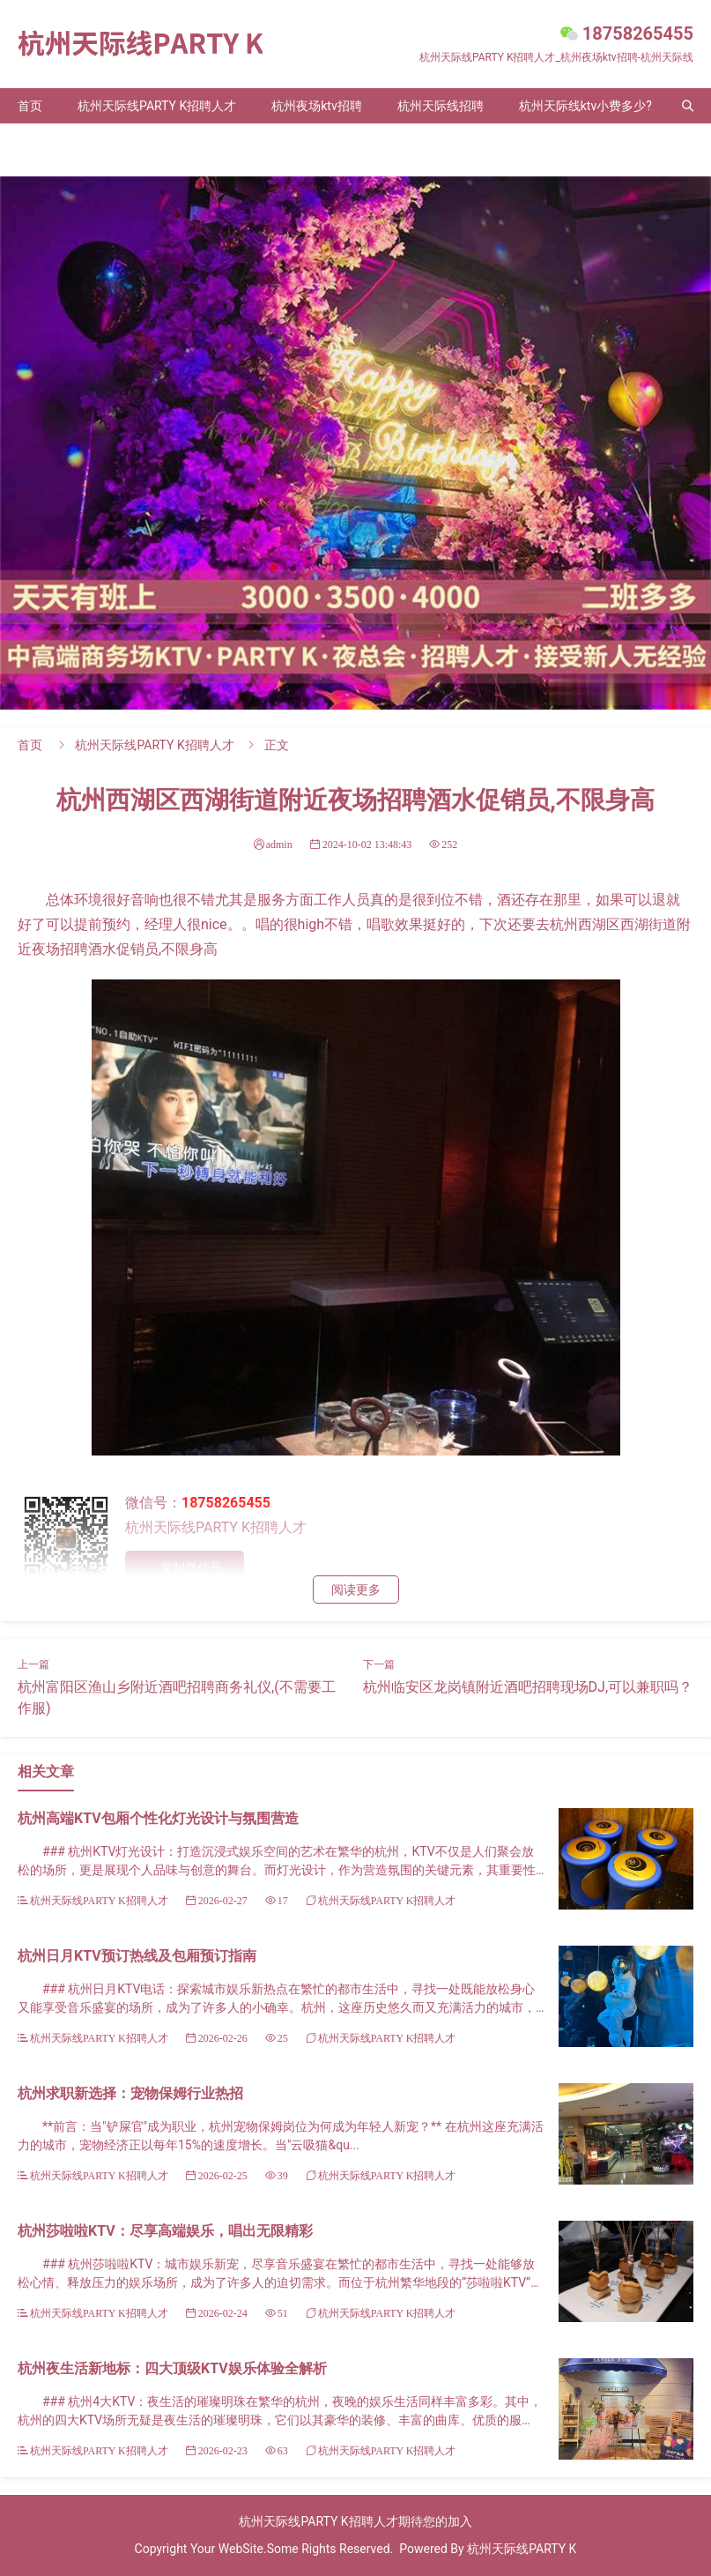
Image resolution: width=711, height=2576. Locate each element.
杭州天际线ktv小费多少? (585, 106)
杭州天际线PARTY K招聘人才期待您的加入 (355, 2521)
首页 (30, 106)
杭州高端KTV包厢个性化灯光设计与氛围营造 (158, 1818)
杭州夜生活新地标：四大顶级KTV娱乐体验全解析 (172, 2368)
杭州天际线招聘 (440, 106)
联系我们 (127, 141)
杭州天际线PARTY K (521, 2549)
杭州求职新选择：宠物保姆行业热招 (130, 2093)
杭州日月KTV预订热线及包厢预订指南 (137, 1955)
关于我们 (42, 141)
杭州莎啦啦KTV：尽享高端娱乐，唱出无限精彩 (165, 2230)
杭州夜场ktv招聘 (316, 106)
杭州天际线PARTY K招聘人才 (157, 106)
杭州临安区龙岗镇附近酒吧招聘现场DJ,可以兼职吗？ (527, 1687)
